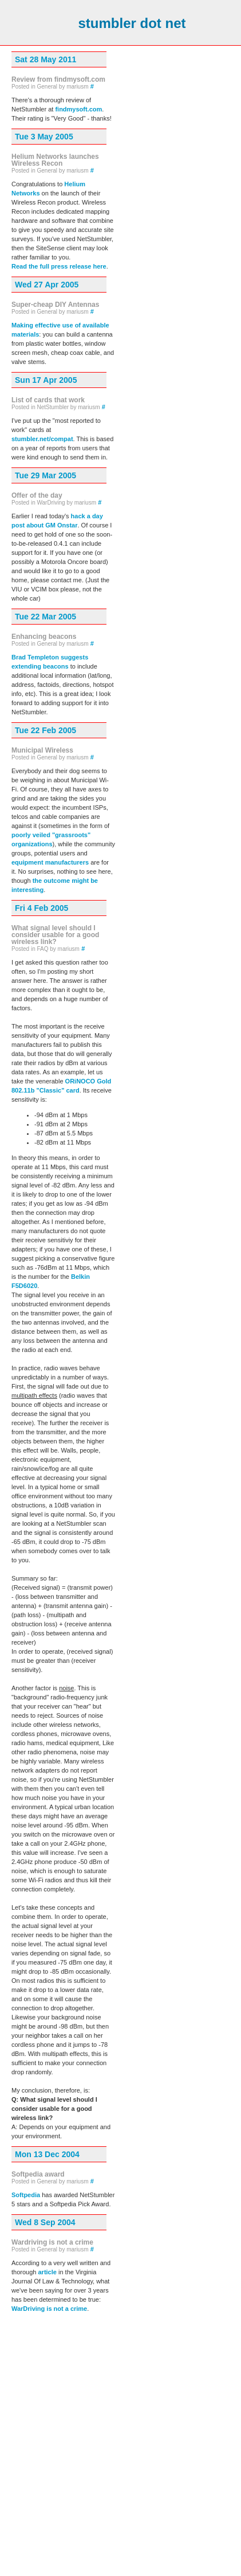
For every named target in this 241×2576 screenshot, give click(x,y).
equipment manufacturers (50, 862)
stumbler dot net (131, 23)
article (47, 2272)
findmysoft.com (78, 109)
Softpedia (25, 2194)
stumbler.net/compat (42, 438)
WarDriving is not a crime (49, 2308)
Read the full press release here (58, 266)
